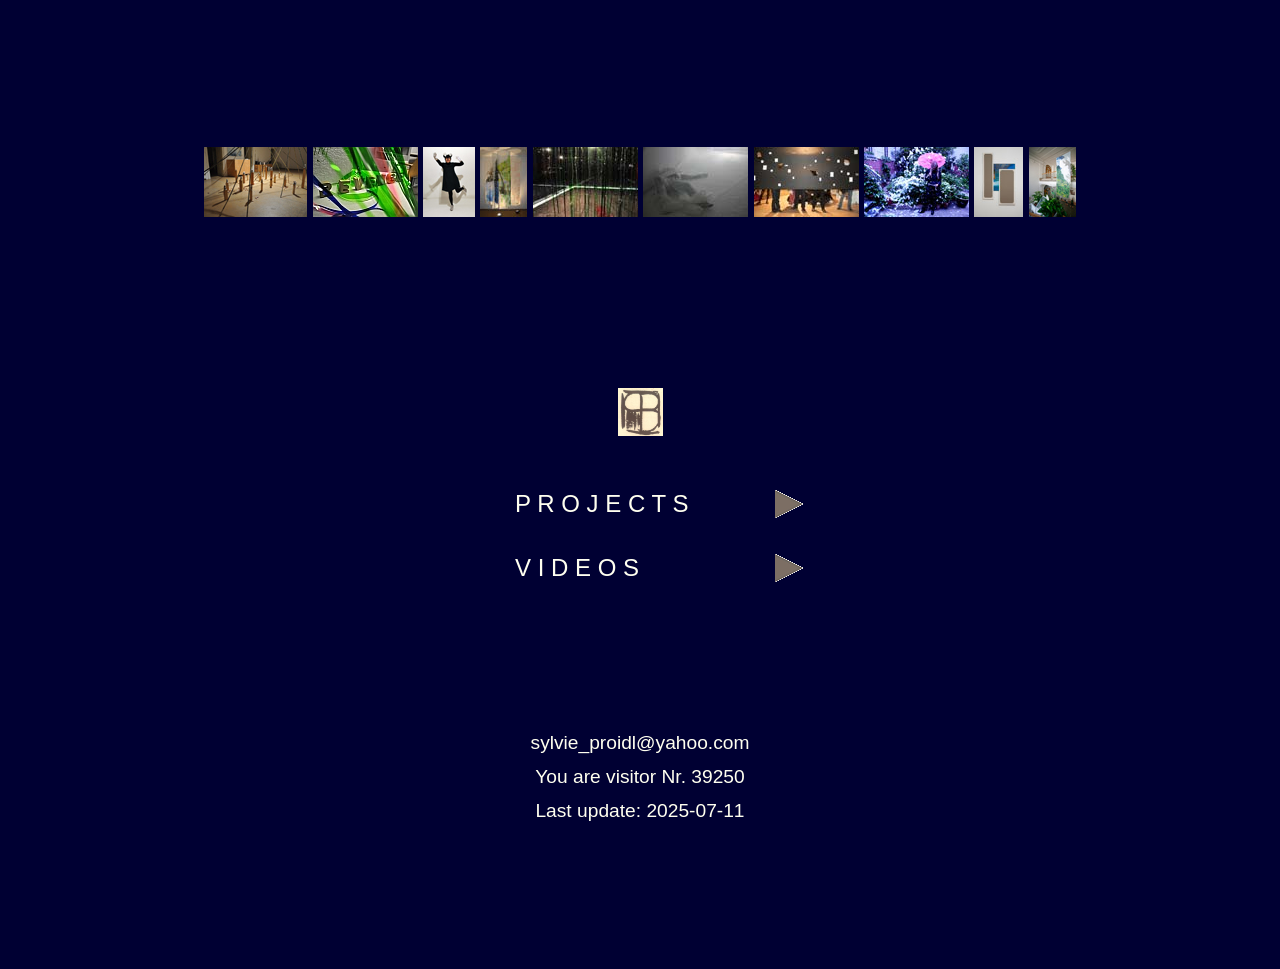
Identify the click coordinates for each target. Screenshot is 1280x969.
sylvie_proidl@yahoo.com (640, 742)
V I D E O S (577, 567)
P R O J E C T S (601, 503)
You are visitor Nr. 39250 (639, 776)
